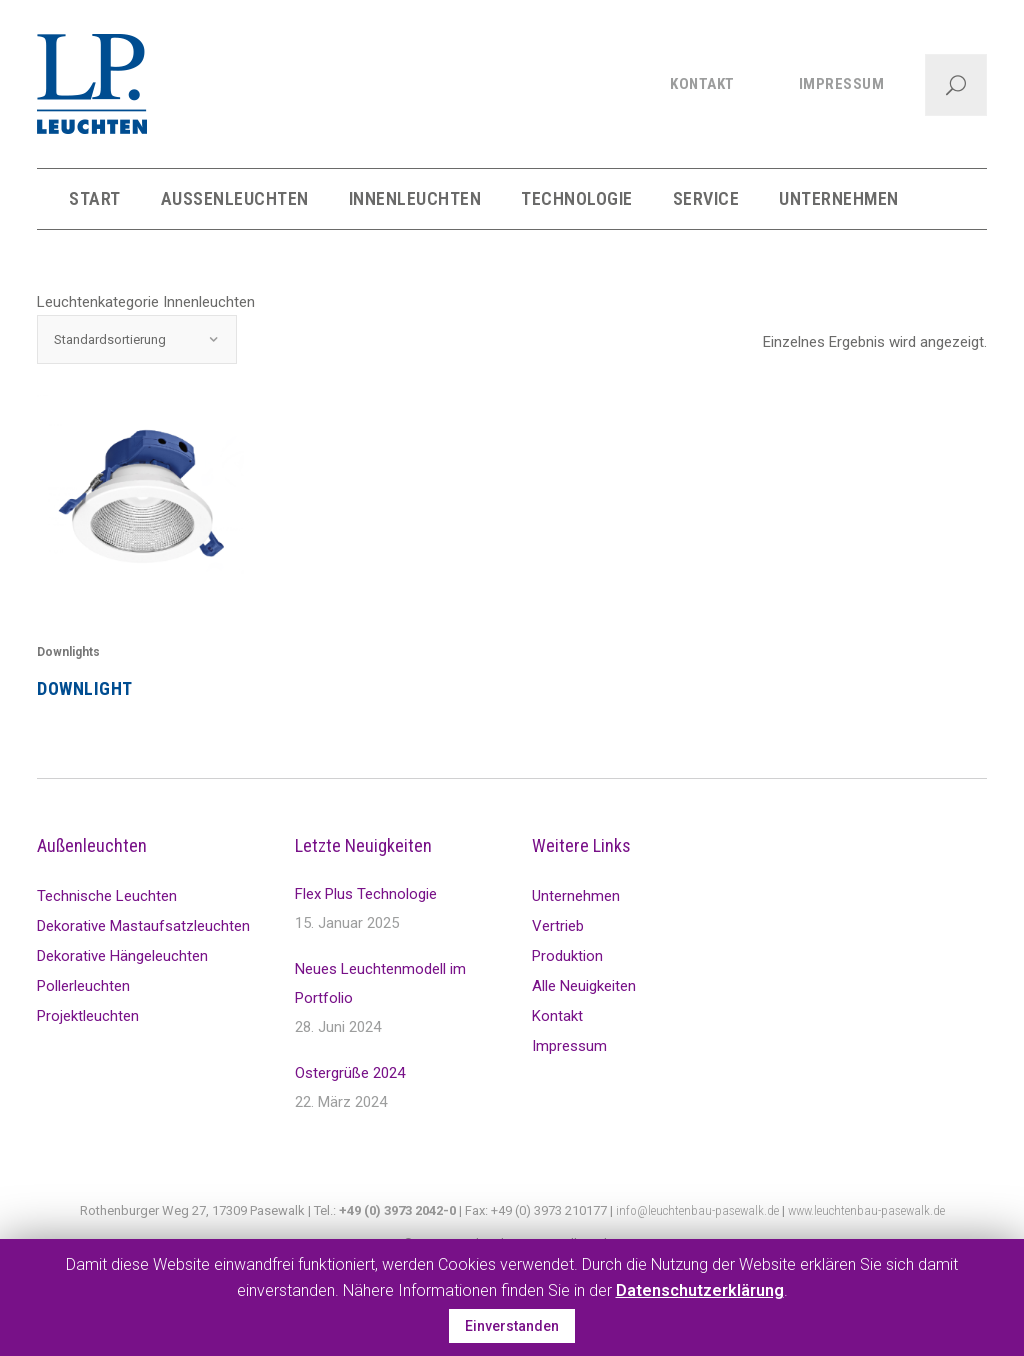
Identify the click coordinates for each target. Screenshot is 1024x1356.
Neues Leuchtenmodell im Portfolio (380, 983)
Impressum (569, 1046)
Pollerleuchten (83, 986)
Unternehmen (576, 896)
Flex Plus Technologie (366, 894)
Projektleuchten (88, 1016)
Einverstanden (512, 1326)
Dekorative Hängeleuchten (122, 956)
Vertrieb (558, 926)
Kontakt (557, 1016)
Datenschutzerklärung (700, 1290)
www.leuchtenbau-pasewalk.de (866, 1210)
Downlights (68, 652)
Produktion (567, 956)
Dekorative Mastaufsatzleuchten (143, 926)
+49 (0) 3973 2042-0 (397, 1210)
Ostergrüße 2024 (350, 1073)
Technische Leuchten (107, 896)
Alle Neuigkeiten (584, 986)
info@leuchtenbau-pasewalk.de (697, 1210)
